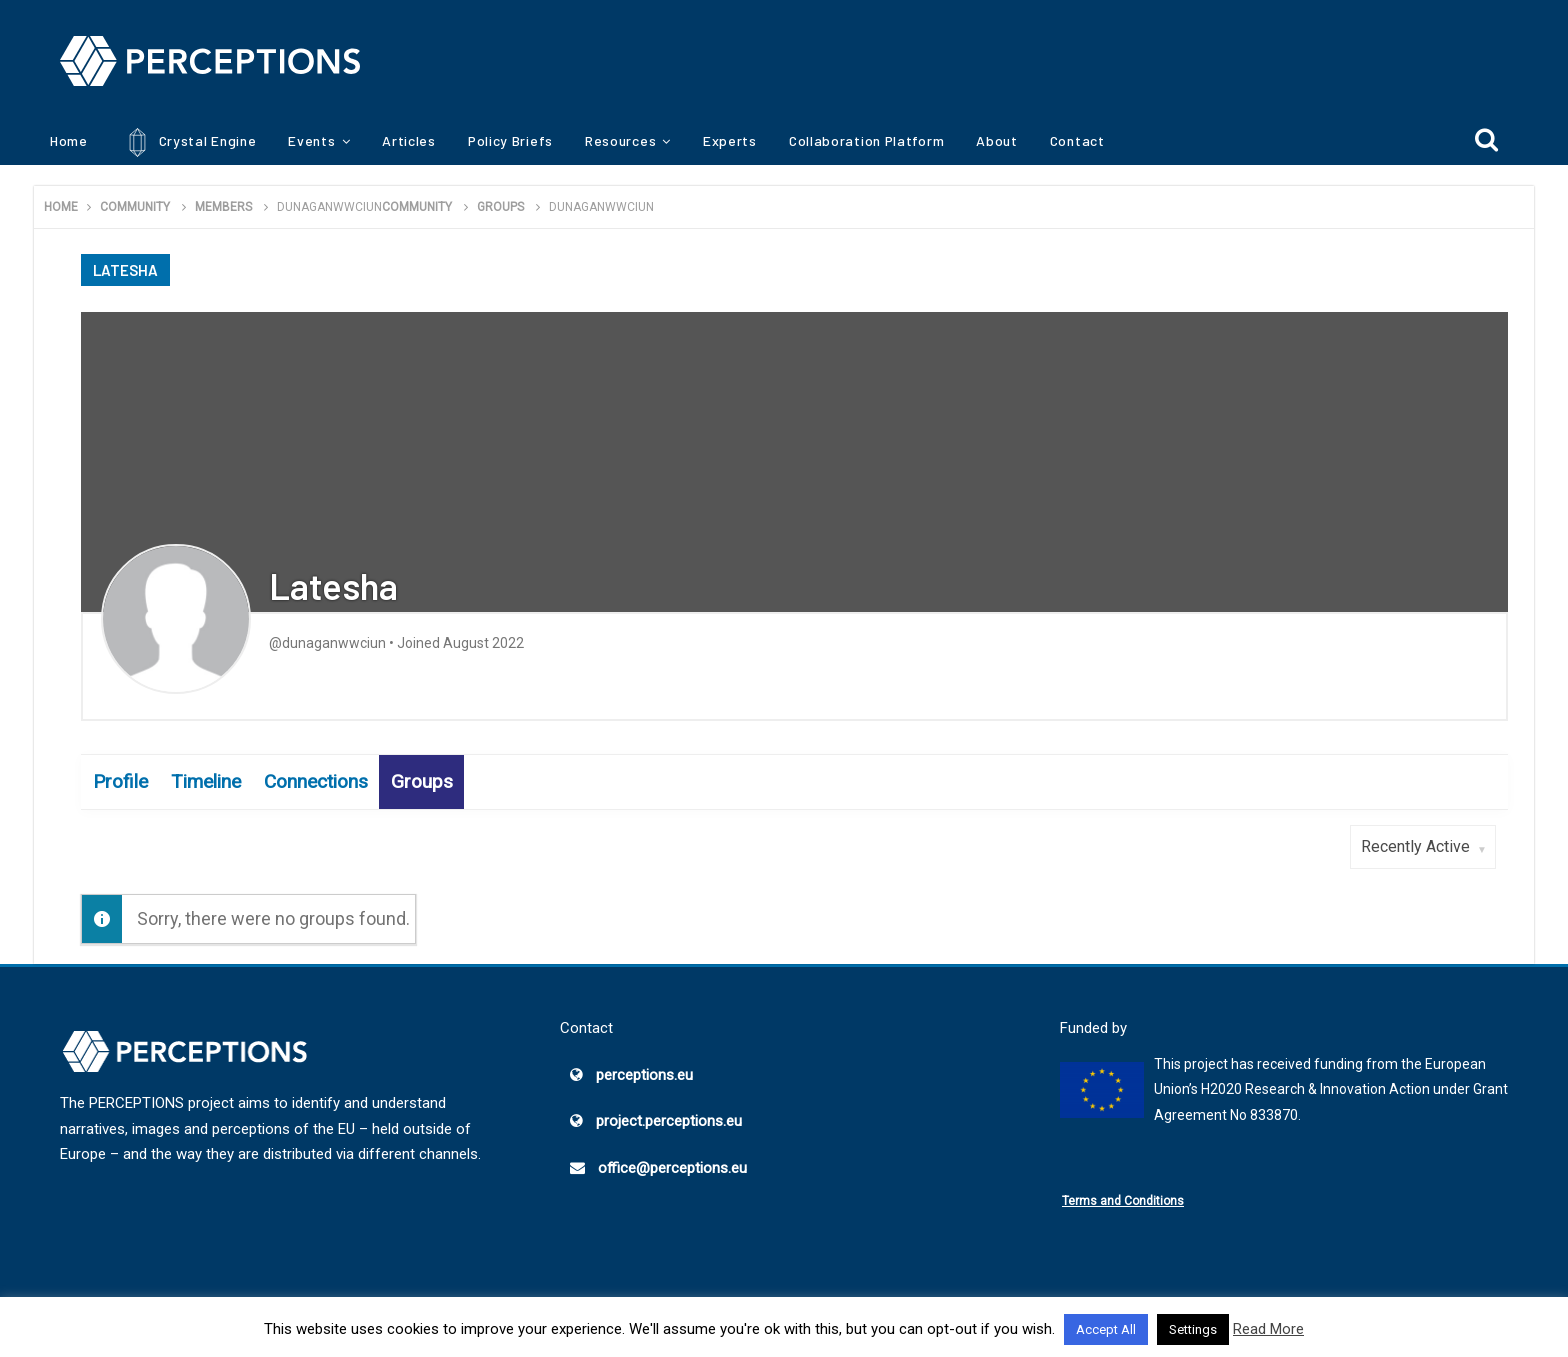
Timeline (206, 781)
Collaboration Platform (866, 140)
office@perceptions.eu (672, 1168)
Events (311, 140)
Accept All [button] (1106, 1329)
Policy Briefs (510, 140)
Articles (409, 140)
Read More (1268, 1329)
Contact (1077, 140)
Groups (422, 781)
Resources (620, 140)
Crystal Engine (188, 142)
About (997, 140)
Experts (730, 140)
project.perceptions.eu (669, 1121)
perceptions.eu (644, 1075)
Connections (316, 781)
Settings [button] (1193, 1329)
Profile (120, 781)
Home (69, 140)
